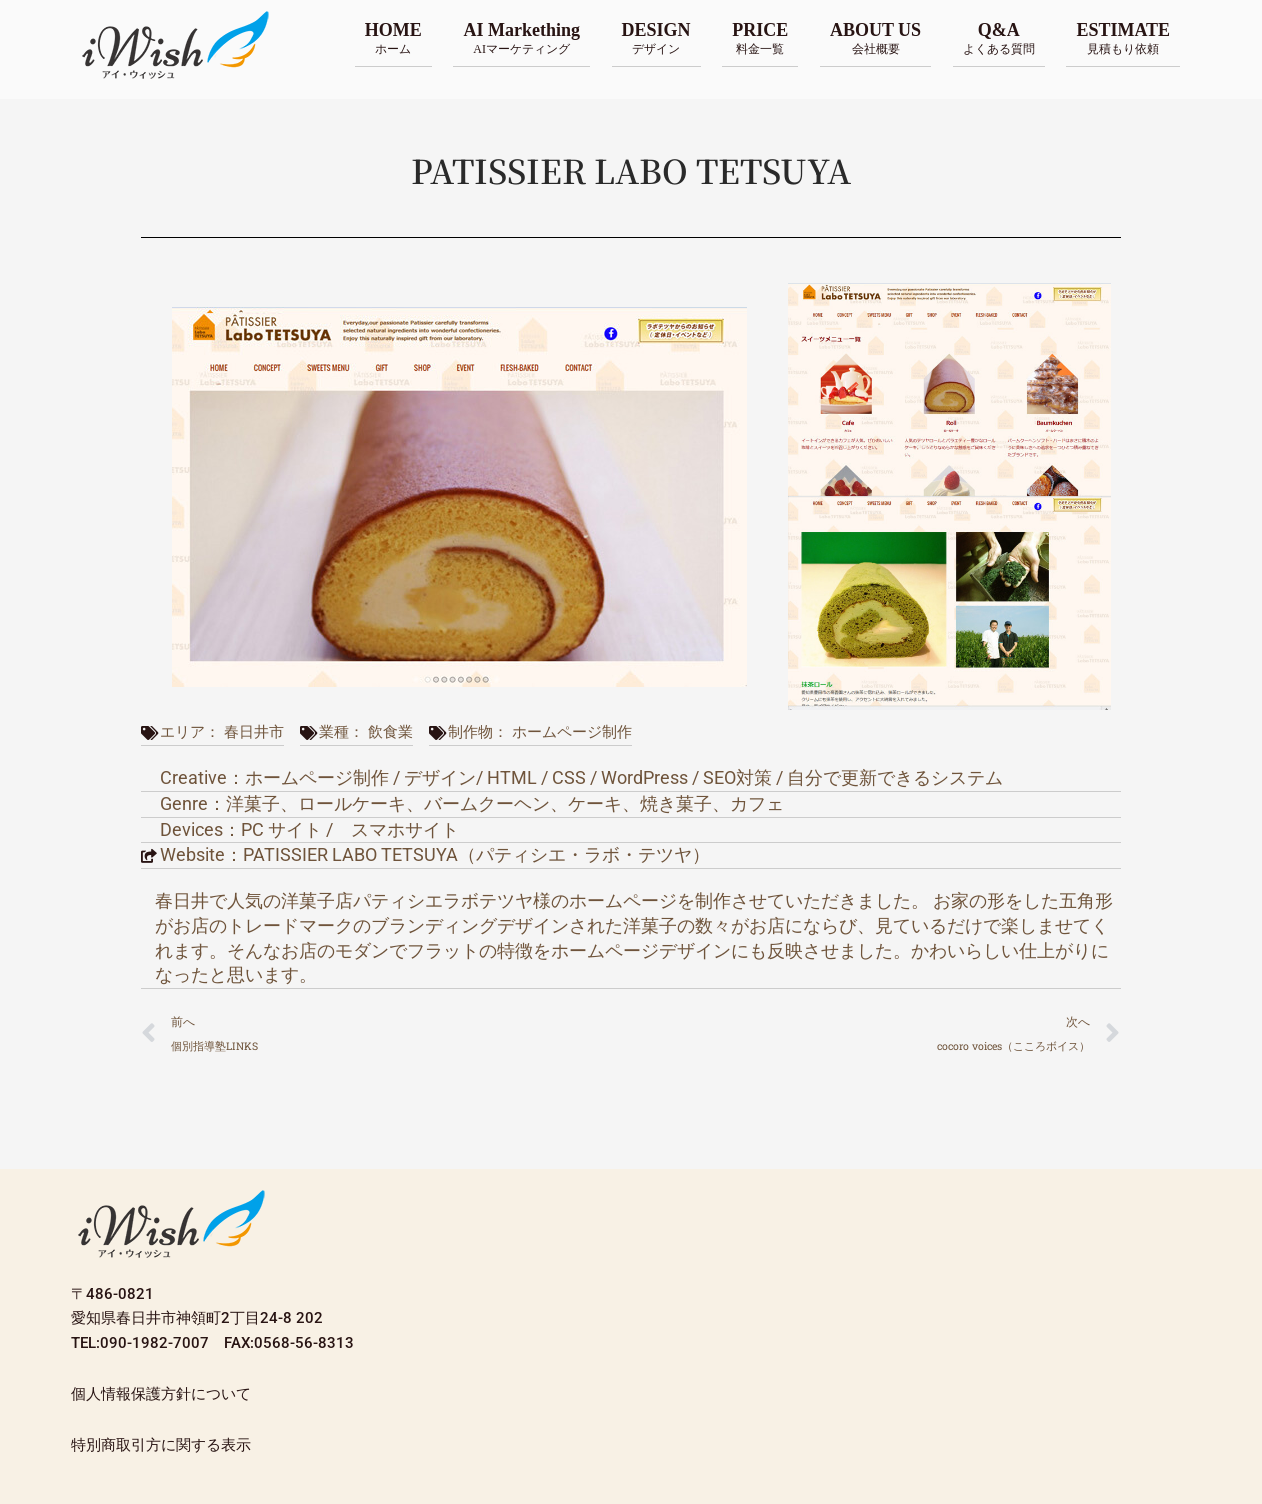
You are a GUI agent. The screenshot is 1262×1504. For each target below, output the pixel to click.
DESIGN (656, 38)
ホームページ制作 (572, 732)
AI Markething (521, 38)
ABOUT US (875, 38)
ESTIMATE (1123, 38)
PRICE (760, 38)
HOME (393, 38)
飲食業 (390, 732)
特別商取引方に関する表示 (161, 1445)
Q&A (999, 38)
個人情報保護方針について (161, 1394)
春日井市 (254, 732)
